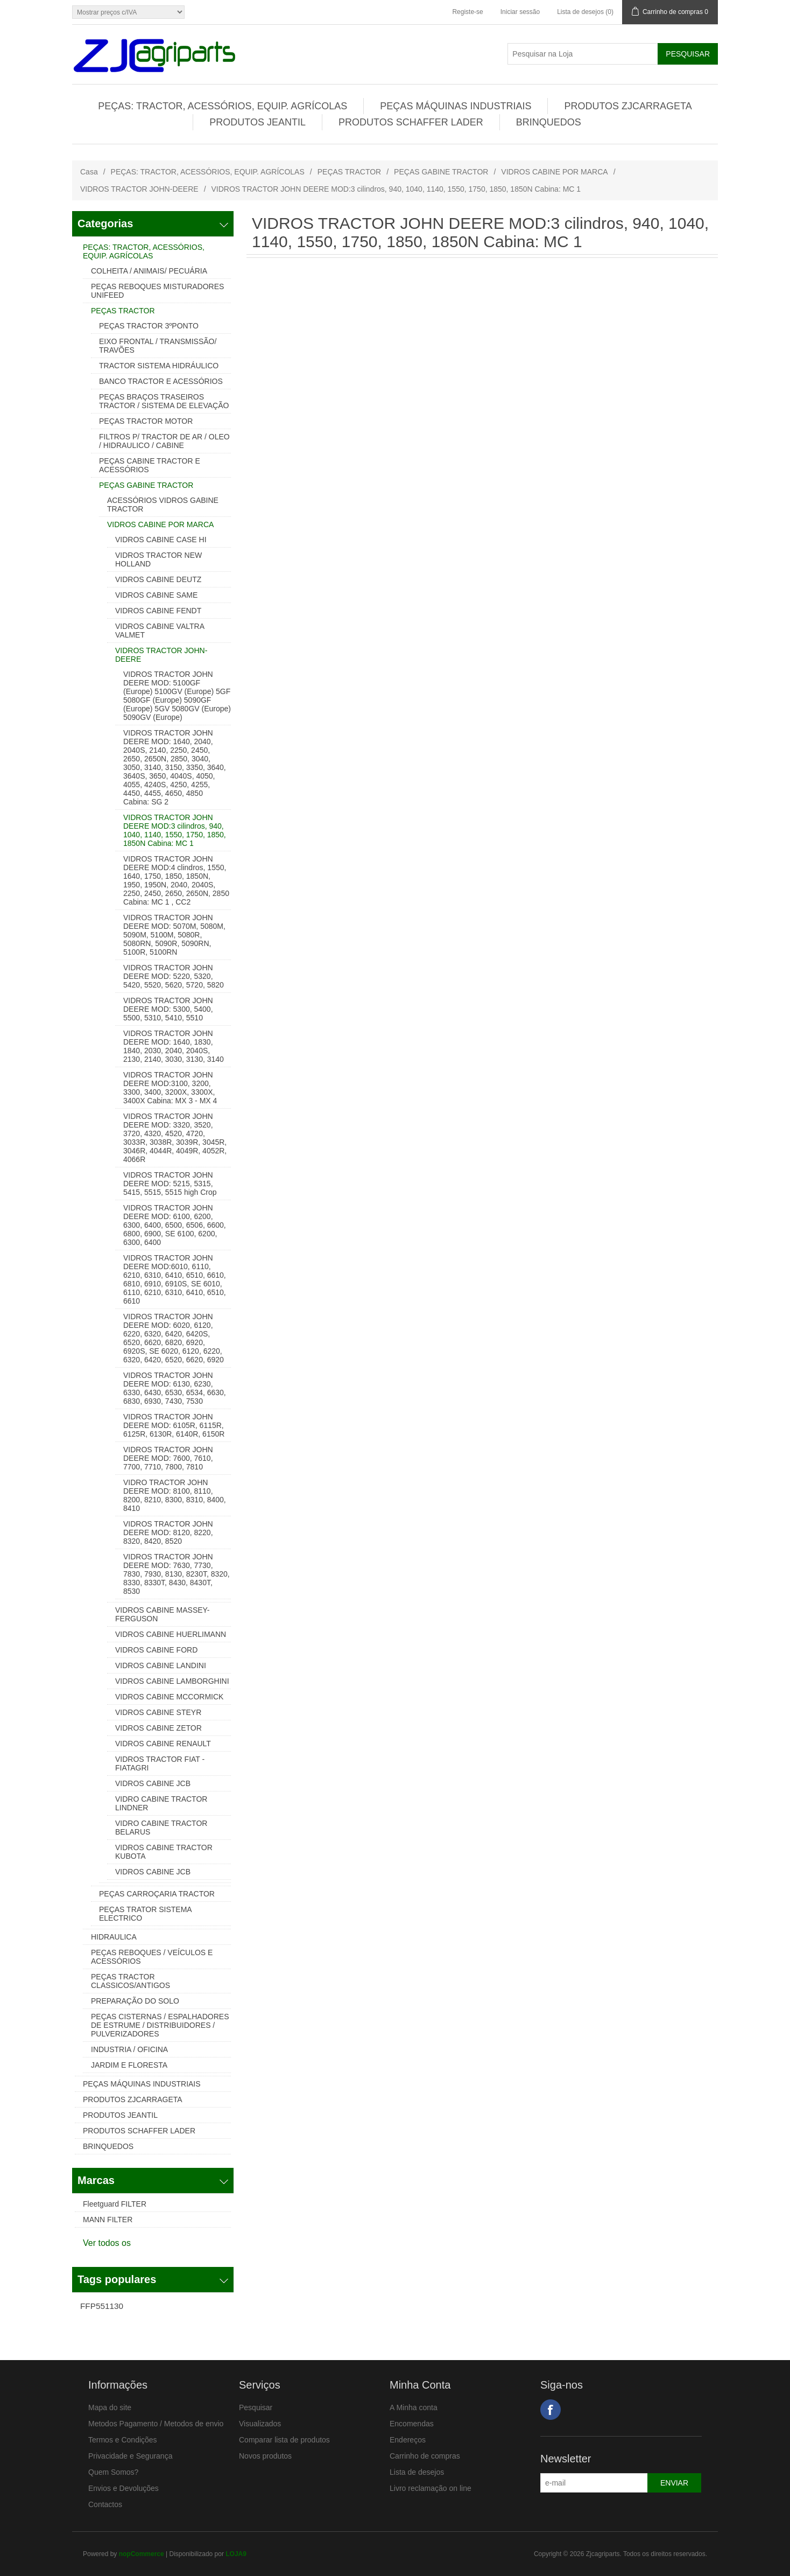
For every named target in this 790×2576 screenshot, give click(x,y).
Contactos (105, 2504)
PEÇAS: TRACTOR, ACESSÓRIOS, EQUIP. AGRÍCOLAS (222, 106)
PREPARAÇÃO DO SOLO (135, 2001)
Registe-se (467, 12)
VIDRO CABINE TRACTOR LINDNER (161, 1803)
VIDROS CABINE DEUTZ (158, 579)
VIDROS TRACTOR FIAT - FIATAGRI (159, 1763)
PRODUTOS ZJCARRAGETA (628, 106)
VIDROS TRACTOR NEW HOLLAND (158, 559)
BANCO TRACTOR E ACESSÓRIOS (161, 381)
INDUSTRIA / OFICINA (129, 2049)
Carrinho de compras (425, 2456)
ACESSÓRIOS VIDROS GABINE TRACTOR (162, 504)
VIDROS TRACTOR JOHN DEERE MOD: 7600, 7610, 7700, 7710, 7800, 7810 (168, 1458)
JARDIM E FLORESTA (129, 2065)
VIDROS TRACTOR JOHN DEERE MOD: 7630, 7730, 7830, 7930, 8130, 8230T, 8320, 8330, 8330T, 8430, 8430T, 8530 (176, 1573)
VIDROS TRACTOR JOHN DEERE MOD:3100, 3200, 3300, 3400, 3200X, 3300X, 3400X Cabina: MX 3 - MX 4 (170, 1087)
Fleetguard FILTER (114, 2204)
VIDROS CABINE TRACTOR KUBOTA (164, 1851)
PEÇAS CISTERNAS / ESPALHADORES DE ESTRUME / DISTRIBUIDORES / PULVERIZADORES (160, 2025)
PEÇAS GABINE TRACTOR (441, 171)
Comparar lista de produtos (284, 2439)
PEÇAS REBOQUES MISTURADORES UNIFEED (157, 290)
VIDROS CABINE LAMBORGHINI (172, 1681)
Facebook (550, 2409)
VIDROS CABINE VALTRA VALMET (159, 630)
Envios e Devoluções (123, 2488)
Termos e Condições (122, 2439)
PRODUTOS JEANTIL (257, 122)
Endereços (408, 2439)
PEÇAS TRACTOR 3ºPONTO (149, 325)
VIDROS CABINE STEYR (158, 1712)
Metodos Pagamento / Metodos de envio (155, 2423)
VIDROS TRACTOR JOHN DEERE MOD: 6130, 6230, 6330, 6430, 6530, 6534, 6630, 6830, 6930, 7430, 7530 (174, 1388)
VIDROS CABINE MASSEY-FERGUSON (162, 1614)
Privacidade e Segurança (130, 2456)
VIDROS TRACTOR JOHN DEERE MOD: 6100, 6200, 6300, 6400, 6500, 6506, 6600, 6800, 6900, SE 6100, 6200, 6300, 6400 (174, 1225)
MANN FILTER (107, 2219)
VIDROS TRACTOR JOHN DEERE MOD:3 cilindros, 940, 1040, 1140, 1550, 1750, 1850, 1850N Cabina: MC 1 (174, 830)
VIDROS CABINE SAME (156, 595)
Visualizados (260, 2423)
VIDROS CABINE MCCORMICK (169, 1696)
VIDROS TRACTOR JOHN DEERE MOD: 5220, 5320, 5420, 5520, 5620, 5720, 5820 (173, 976)
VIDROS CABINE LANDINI (160, 1665)
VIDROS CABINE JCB (153, 1783)
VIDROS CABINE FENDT (158, 610)
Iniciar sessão (520, 12)
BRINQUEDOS (548, 122)
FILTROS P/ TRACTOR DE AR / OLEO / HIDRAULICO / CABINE (164, 441)
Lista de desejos (417, 2472)
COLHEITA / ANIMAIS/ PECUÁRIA (149, 271)
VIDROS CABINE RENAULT (163, 1743)
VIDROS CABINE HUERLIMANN (170, 1634)
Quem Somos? (113, 2472)
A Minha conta (414, 2407)
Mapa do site (109, 2407)
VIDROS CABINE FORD (156, 1650)
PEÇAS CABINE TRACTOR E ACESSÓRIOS (149, 465)
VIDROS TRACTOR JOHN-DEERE (139, 189)
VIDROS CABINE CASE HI (161, 539)
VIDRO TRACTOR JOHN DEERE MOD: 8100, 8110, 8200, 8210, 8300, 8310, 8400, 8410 (174, 1495)
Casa (89, 171)
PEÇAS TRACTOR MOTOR (146, 421)
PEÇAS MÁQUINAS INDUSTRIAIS (455, 106)
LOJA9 (235, 2554)
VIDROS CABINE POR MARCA (554, 171)
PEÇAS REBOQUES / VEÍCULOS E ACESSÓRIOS (152, 1956)
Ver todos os (107, 2243)
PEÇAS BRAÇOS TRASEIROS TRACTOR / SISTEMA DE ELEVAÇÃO (164, 401)
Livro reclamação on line (430, 2488)
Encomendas (412, 2423)
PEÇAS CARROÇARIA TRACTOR (157, 1893)
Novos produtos (265, 2456)
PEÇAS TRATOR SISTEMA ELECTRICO (145, 1913)
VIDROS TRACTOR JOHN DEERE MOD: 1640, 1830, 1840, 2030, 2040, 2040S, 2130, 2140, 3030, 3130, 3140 (173, 1046)
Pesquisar (255, 2407)
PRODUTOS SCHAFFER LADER (410, 122)
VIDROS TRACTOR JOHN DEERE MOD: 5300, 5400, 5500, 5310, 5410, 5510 (168, 1009)
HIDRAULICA (114, 1937)
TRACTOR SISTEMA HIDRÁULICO (158, 365)
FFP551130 (101, 2306)
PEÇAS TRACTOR (350, 171)
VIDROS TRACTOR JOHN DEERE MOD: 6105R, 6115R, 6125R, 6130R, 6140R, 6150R (173, 1425)
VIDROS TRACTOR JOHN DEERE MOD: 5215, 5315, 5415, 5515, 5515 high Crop (170, 1183)
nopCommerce (141, 2554)
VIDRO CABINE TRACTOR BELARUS (161, 1827)
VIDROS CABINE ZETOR (158, 1728)
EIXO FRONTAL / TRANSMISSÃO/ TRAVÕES (157, 345)
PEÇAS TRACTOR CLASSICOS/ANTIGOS (130, 1981)
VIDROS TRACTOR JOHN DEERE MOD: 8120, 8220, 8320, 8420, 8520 (168, 1532)
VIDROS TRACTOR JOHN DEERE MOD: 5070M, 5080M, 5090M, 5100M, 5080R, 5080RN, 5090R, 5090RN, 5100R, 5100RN (174, 934)
